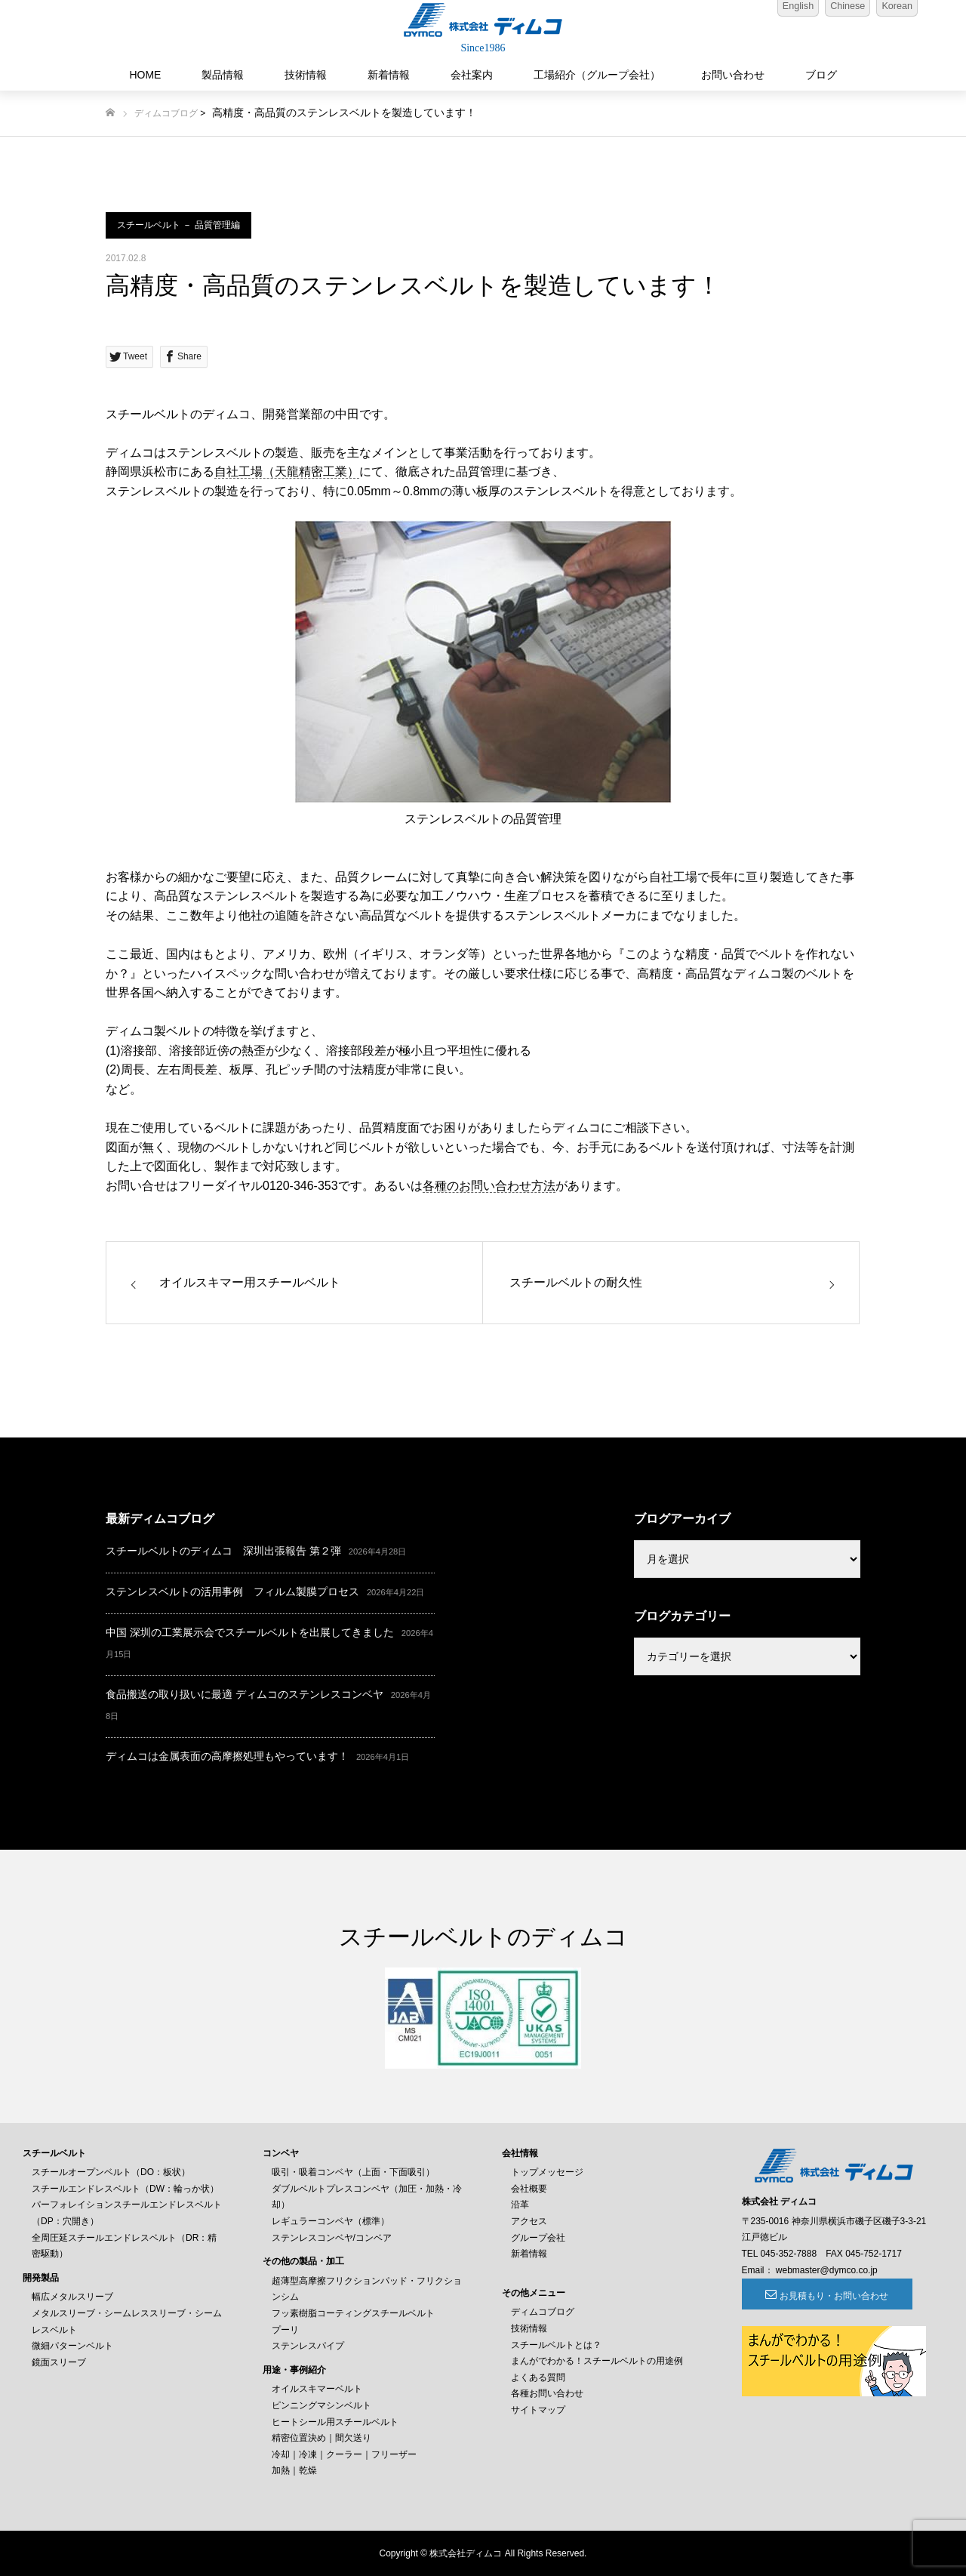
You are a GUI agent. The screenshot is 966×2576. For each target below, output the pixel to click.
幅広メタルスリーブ (72, 2296)
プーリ (285, 2330)
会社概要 (529, 2188)
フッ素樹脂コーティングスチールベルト (353, 2313)
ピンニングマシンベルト (321, 2405)
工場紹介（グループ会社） (597, 75)
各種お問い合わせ (547, 2393)
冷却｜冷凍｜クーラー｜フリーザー (344, 2454)
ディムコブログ (166, 113)
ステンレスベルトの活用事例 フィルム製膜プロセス (232, 1591)
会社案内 (472, 75)
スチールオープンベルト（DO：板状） (111, 2172)
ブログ (821, 75)
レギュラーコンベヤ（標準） (330, 2221)
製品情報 (223, 75)
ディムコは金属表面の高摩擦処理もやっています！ (227, 1756)
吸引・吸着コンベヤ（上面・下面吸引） (353, 2172)
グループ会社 (538, 2237)
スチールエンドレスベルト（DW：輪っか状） (125, 2188)
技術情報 (306, 75)
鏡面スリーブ (59, 2362)
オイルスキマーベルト (317, 2388)
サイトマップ (538, 2410)
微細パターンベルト (72, 2345)
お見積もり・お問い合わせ (824, 2296)
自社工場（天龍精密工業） (286, 471)
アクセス (529, 2221)
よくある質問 (538, 2377)
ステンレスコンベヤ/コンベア (332, 2237)
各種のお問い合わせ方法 (489, 1185)
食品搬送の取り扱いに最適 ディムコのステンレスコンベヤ (244, 1694)
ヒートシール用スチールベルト (335, 2422)
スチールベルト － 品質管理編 (178, 225)
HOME (145, 75)
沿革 (520, 2204)
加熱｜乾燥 (294, 2470)
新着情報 (389, 75)
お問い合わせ (732, 75)
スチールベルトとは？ (556, 2345)
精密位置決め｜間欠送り (321, 2438)
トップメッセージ (547, 2172)
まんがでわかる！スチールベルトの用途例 (597, 2361)
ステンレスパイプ (308, 2345)
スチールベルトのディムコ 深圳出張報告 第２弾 (223, 1551)
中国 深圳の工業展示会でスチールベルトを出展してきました (250, 1632)
